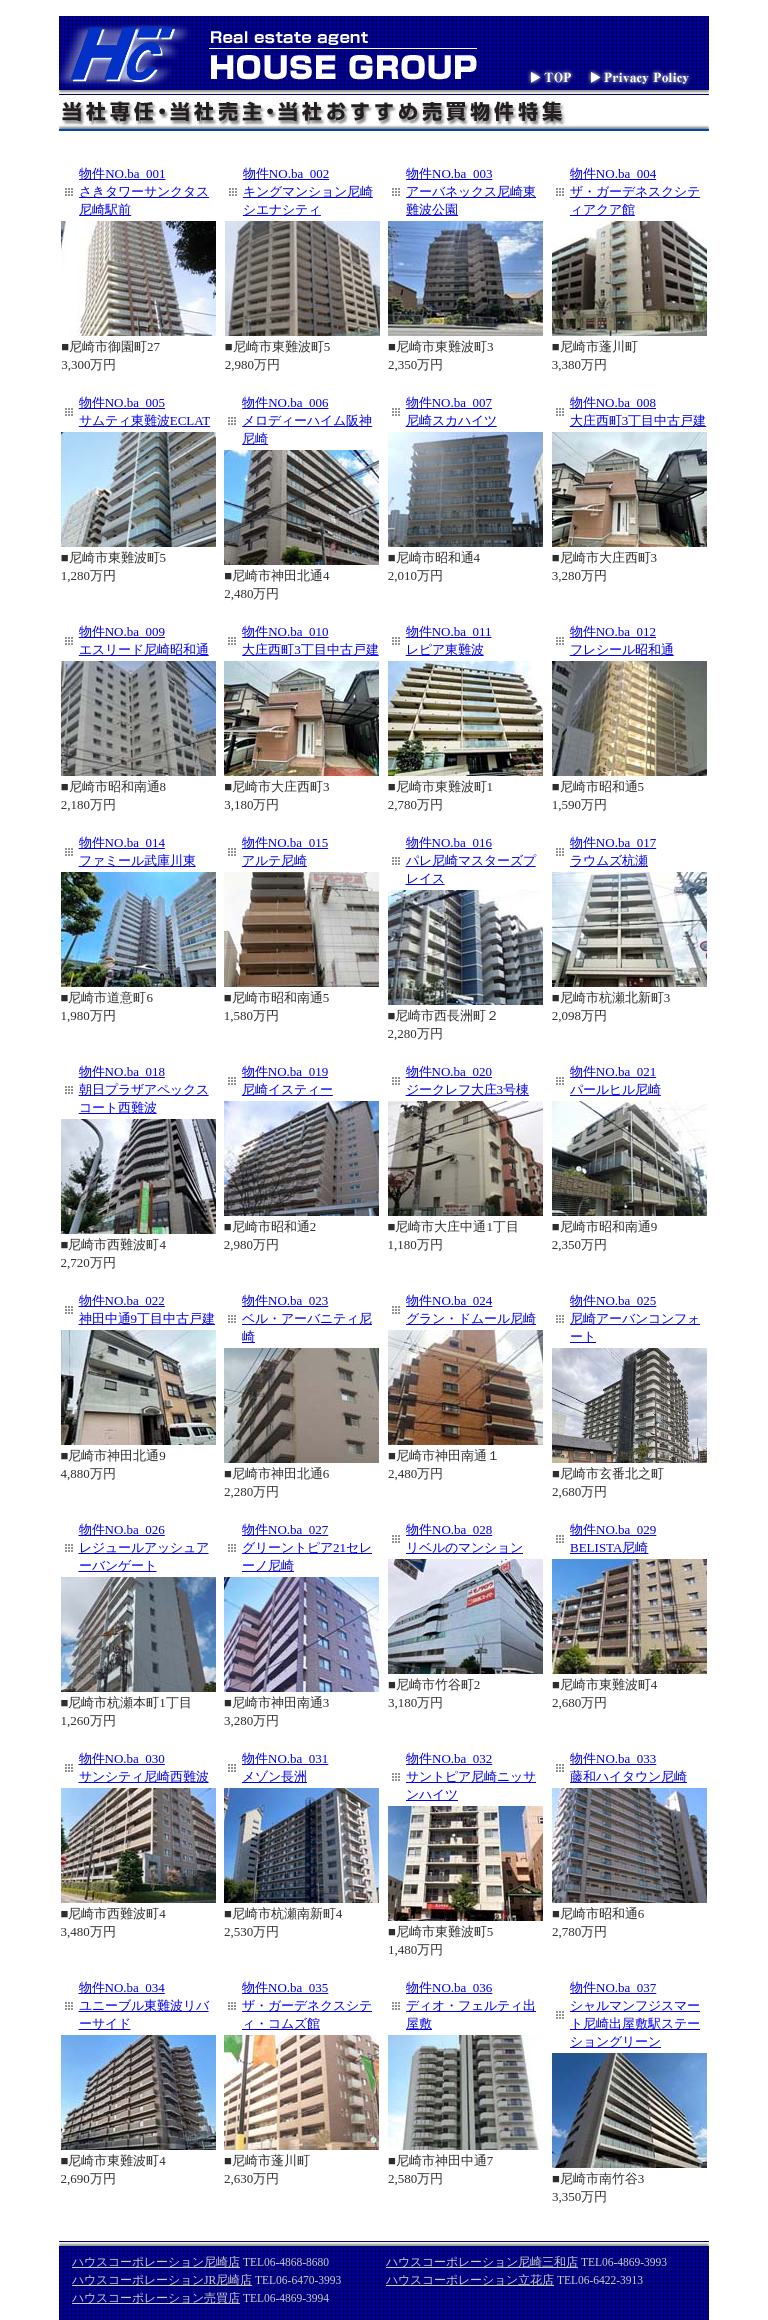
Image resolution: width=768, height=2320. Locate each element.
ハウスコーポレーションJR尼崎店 (162, 2280)
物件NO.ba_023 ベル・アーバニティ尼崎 (307, 1318)
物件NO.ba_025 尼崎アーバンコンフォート (635, 1318)
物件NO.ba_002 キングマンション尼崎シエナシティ (308, 191)
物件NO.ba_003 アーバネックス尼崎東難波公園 (471, 191)
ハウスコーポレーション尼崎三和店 (482, 2262)
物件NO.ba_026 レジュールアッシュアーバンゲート (144, 1547)
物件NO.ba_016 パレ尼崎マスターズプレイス (471, 860)
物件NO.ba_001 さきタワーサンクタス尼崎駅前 (144, 191)
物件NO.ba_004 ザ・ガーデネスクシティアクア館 (635, 191)
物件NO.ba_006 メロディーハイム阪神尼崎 (307, 420)
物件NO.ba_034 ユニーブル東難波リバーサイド (144, 2005)
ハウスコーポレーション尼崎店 (156, 2262)
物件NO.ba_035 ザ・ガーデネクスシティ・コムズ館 (307, 2005)
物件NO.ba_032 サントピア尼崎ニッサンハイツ (471, 1776)
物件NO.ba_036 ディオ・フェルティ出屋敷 (471, 2005)
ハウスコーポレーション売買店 (156, 2298)
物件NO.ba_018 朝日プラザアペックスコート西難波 (144, 1089)
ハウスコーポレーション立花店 (470, 2280)
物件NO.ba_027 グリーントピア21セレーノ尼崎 (307, 1547)
